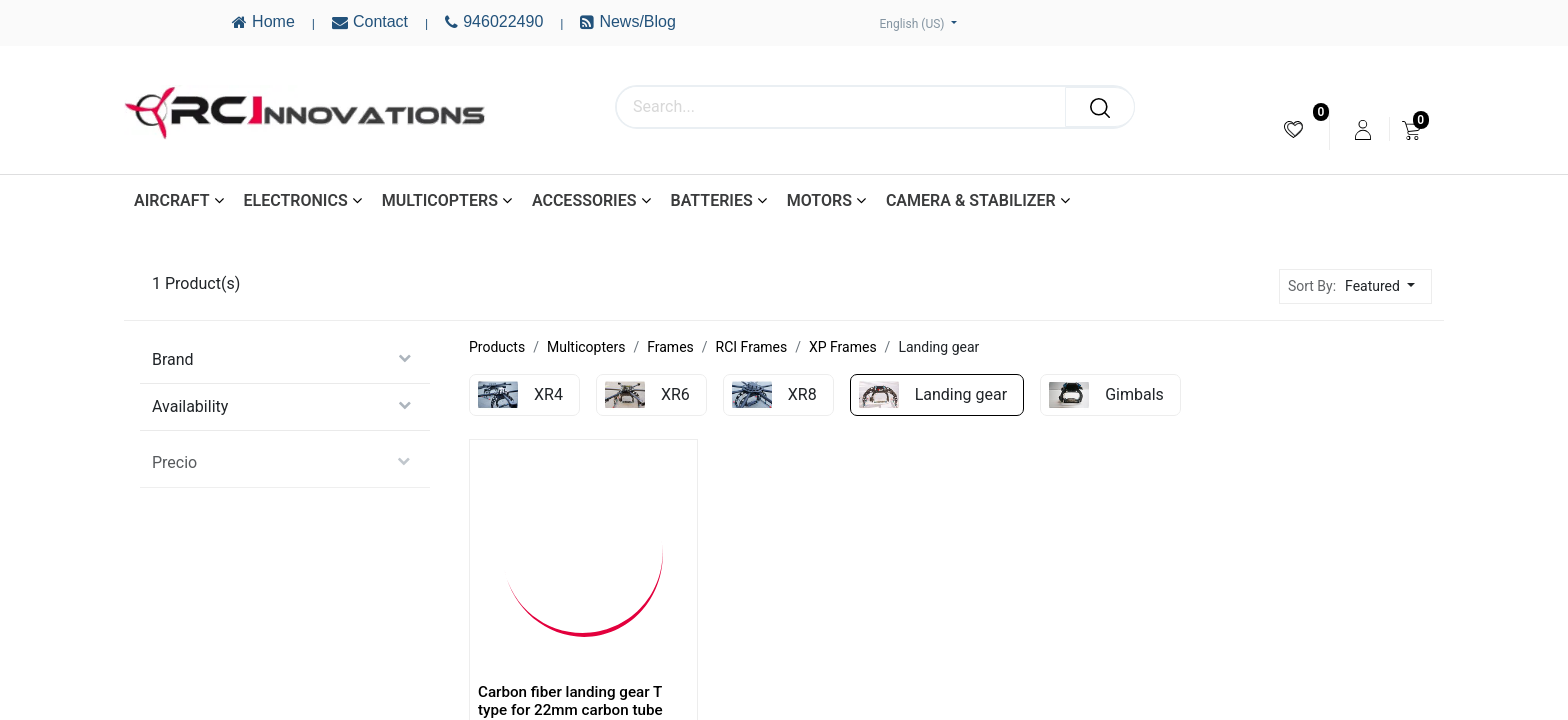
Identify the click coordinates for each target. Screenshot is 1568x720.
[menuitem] (1293, 129)
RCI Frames (752, 347)
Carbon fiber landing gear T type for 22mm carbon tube (570, 701)
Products (497, 347)
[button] (1385, 286)
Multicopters (586, 347)
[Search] (1100, 107)
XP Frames (843, 347)
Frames (670, 347)
